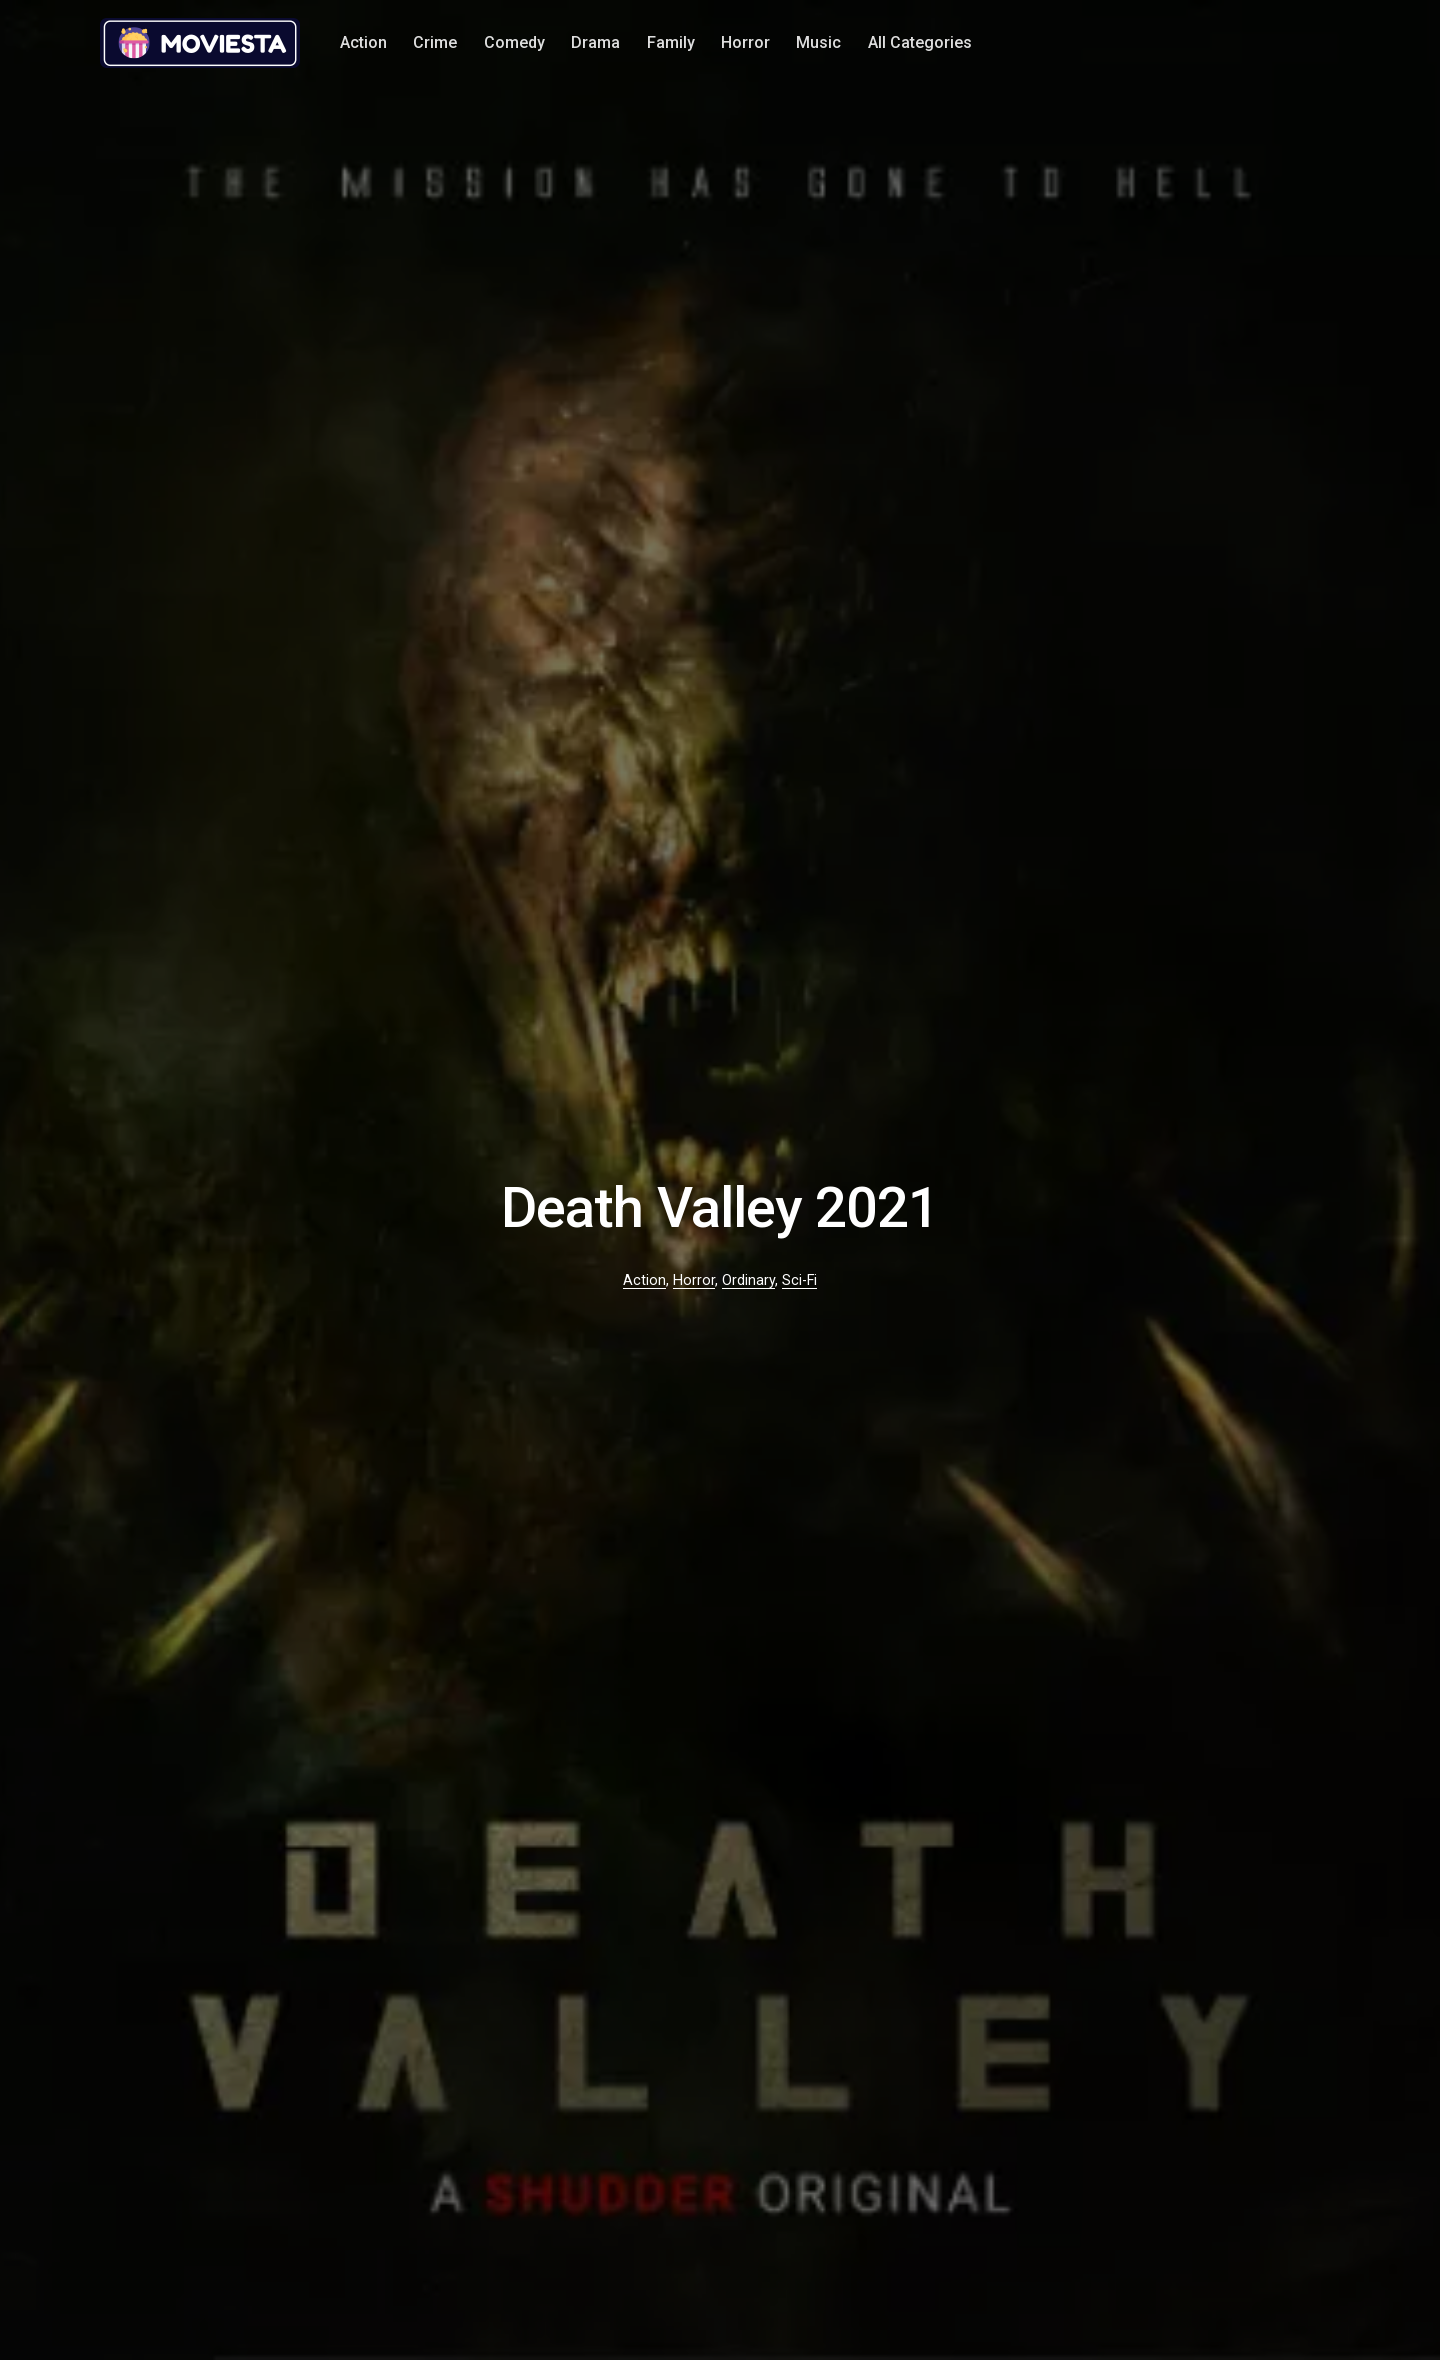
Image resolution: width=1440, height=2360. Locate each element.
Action (363, 42)
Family (671, 42)
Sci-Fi (799, 1280)
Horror (745, 42)
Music (818, 42)
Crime (435, 42)
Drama (595, 42)
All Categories (920, 42)
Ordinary (748, 1280)
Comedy (514, 42)
